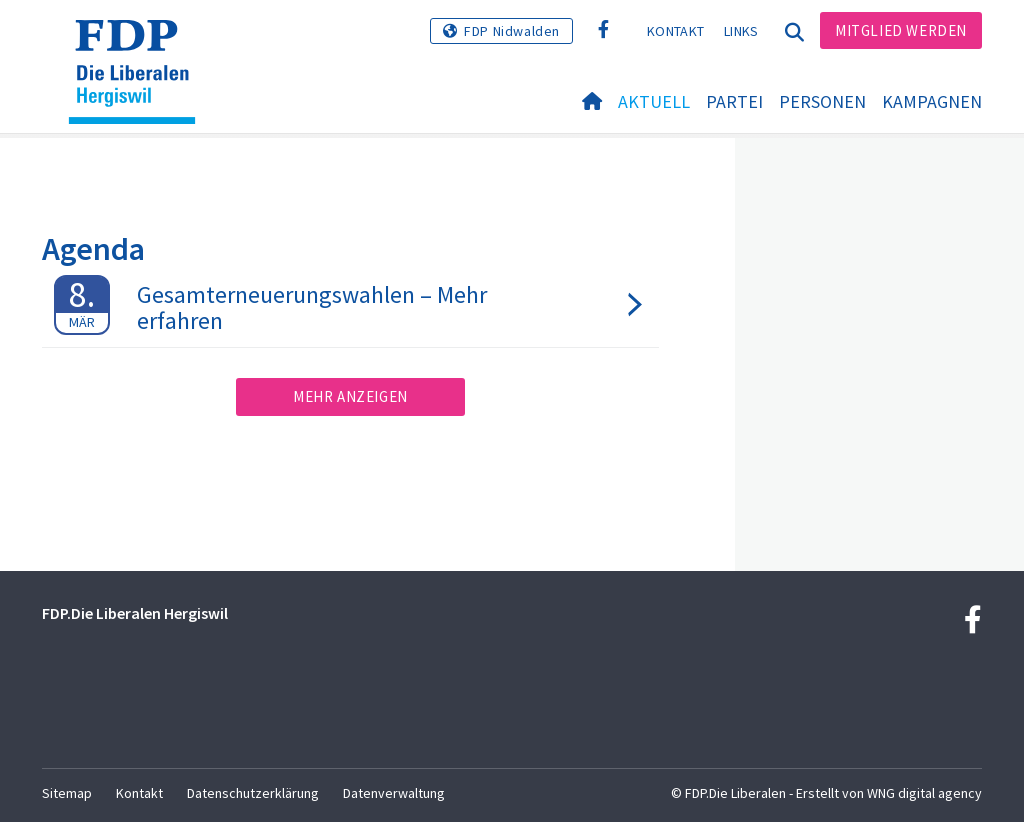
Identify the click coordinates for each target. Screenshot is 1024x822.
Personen (822, 101)
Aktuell (654, 101)
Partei (734, 101)
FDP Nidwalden (512, 31)
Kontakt (675, 31)
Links (741, 31)
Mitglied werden (901, 30)
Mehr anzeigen (350, 396)
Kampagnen (932, 101)
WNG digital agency (924, 793)
